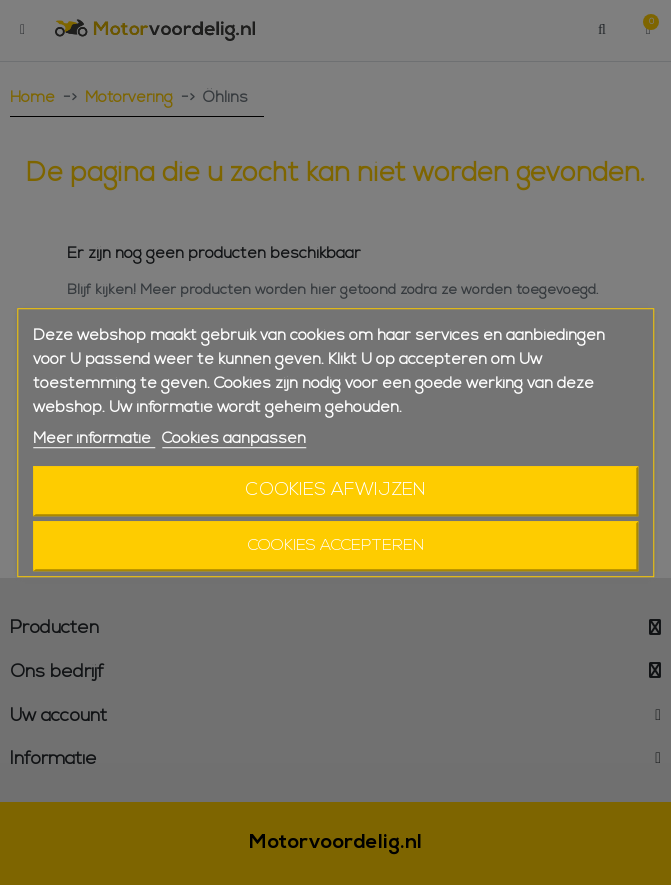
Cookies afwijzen (336, 490)
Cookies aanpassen (234, 439)
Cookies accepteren (336, 546)
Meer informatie (94, 439)
